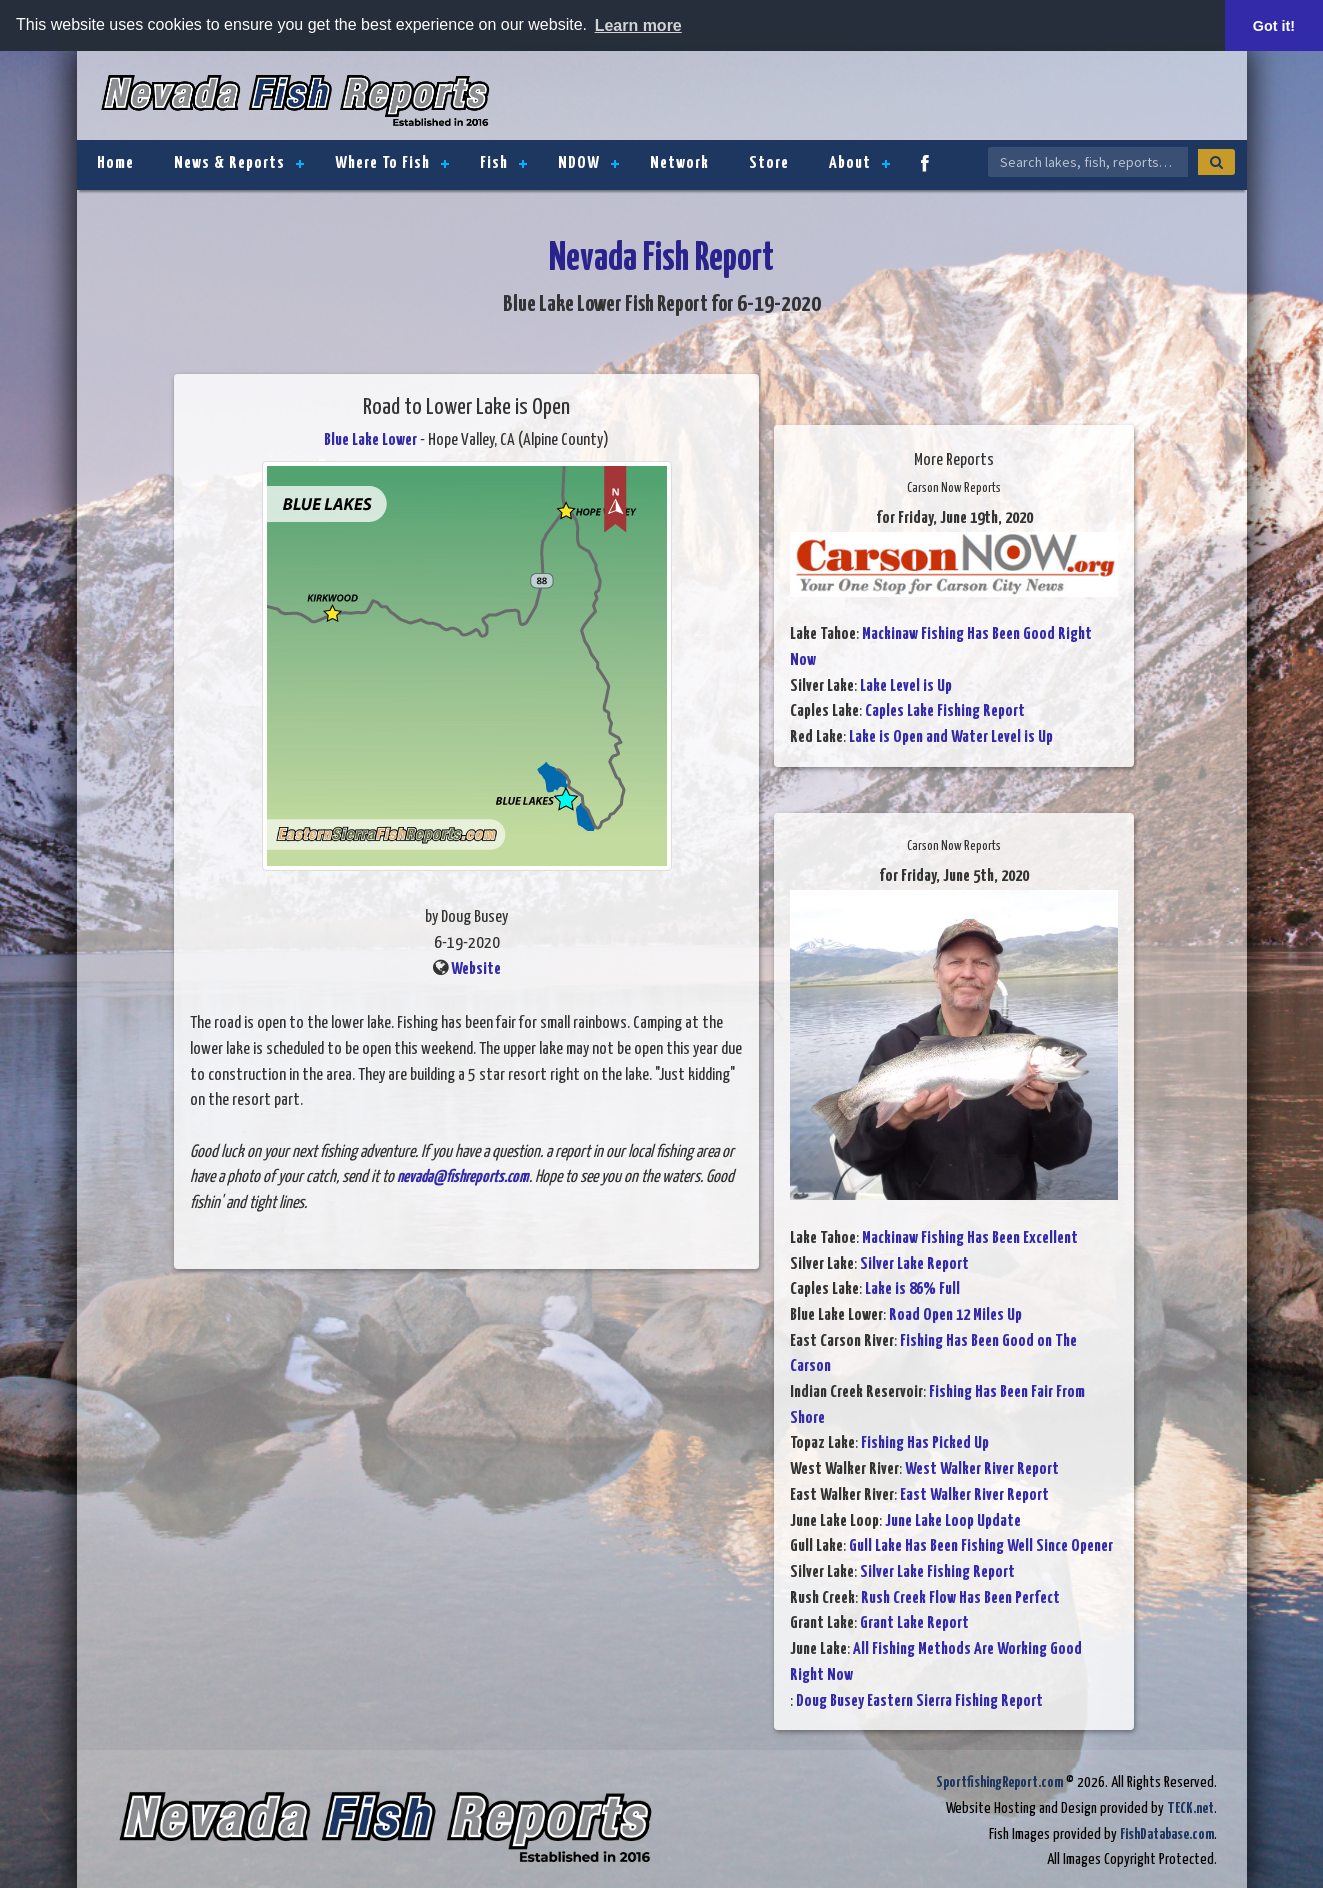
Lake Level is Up (906, 686)
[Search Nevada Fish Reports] (1088, 162)
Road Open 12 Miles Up (955, 1315)
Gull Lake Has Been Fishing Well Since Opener (981, 1546)
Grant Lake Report (914, 1623)
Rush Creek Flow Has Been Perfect (960, 1598)
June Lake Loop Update (953, 1521)
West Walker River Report (982, 1469)
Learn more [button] (638, 25)
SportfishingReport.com (999, 1782)
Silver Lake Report (914, 1264)
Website (476, 969)
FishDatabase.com (1167, 1834)
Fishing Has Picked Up (925, 1443)
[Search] (1216, 162)
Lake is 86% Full (912, 1289)
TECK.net (1190, 1808)
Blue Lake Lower (370, 440)
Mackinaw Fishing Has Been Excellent (970, 1238)
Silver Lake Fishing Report (937, 1572)
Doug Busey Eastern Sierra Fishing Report (919, 1701)
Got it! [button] (1274, 26)
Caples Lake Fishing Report (945, 711)
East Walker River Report (974, 1495)
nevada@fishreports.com (463, 1177)
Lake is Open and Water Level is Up (951, 737)
